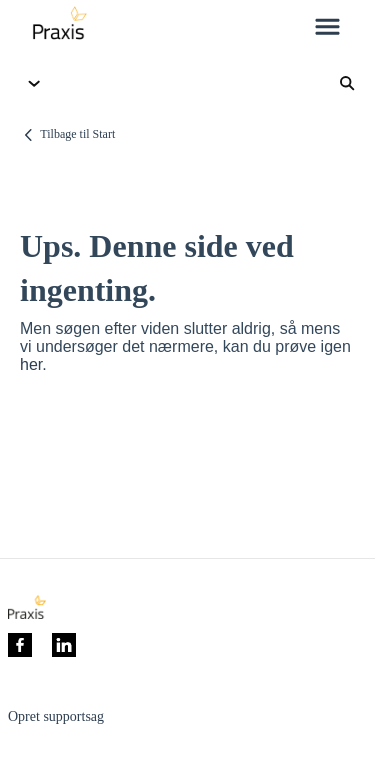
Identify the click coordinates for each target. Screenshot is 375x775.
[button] (327, 28)
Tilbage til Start (77, 134)
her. (33, 364)
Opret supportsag (56, 716)
